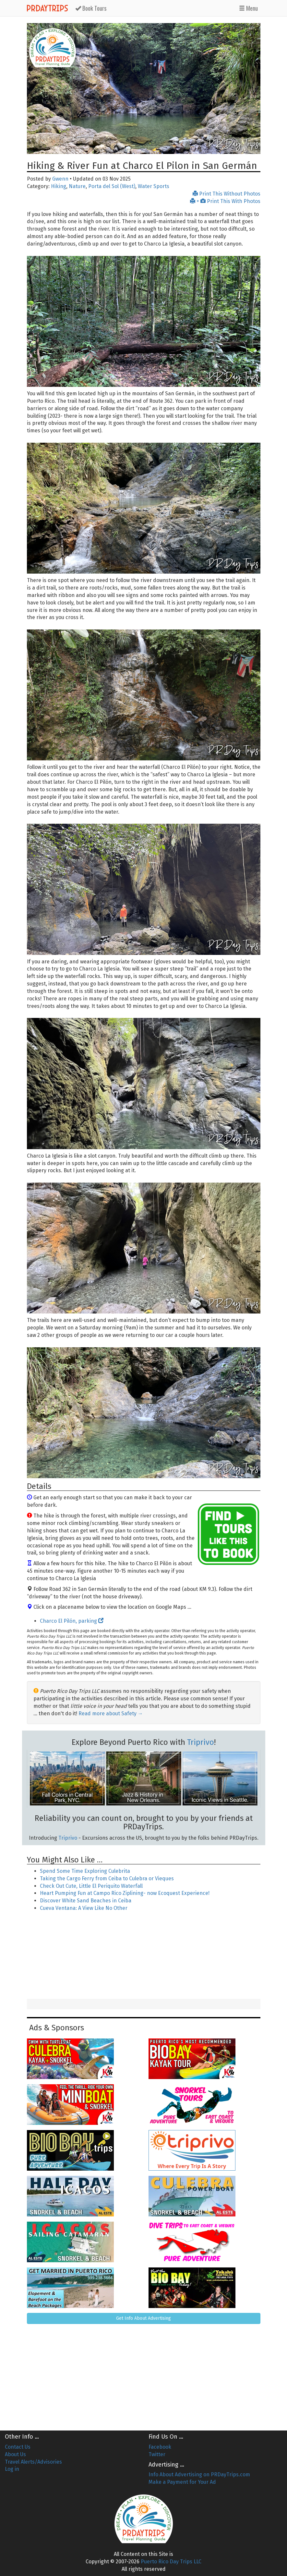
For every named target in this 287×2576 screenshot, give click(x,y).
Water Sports (153, 186)
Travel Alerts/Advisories (33, 2462)
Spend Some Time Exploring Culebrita (85, 1871)
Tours (90, 8)
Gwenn (60, 179)
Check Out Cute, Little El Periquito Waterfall (91, 1886)
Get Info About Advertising (143, 2318)
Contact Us (17, 2447)
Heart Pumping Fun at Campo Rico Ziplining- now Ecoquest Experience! (124, 1893)
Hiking (58, 186)
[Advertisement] (143, 1956)
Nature (77, 186)
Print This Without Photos (226, 194)
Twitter (157, 2454)
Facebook (160, 2447)
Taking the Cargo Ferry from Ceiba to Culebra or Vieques (107, 1878)
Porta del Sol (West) (111, 186)
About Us (15, 2454)
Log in (12, 2469)
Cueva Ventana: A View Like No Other (83, 1908)
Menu (248, 8)
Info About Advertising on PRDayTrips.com (199, 2474)
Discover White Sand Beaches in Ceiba (85, 1900)
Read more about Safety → (110, 1713)
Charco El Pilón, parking (71, 1621)
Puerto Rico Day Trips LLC (171, 2561)
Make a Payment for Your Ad (182, 2482)
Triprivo (200, 1742)
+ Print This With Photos (225, 201)
